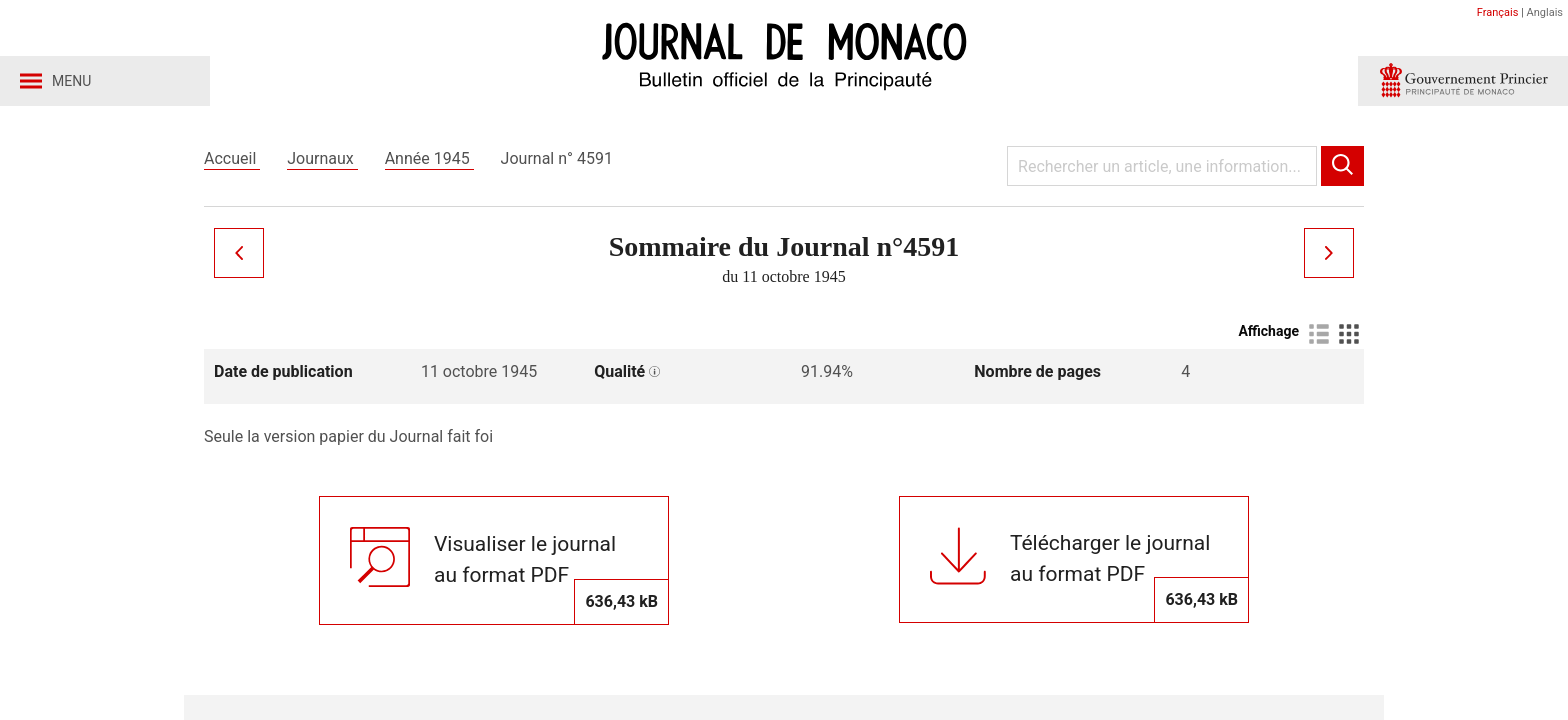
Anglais (1545, 12)
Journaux (322, 158)
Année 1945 (429, 158)
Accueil (232, 158)
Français (1498, 12)
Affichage (1268, 331)
